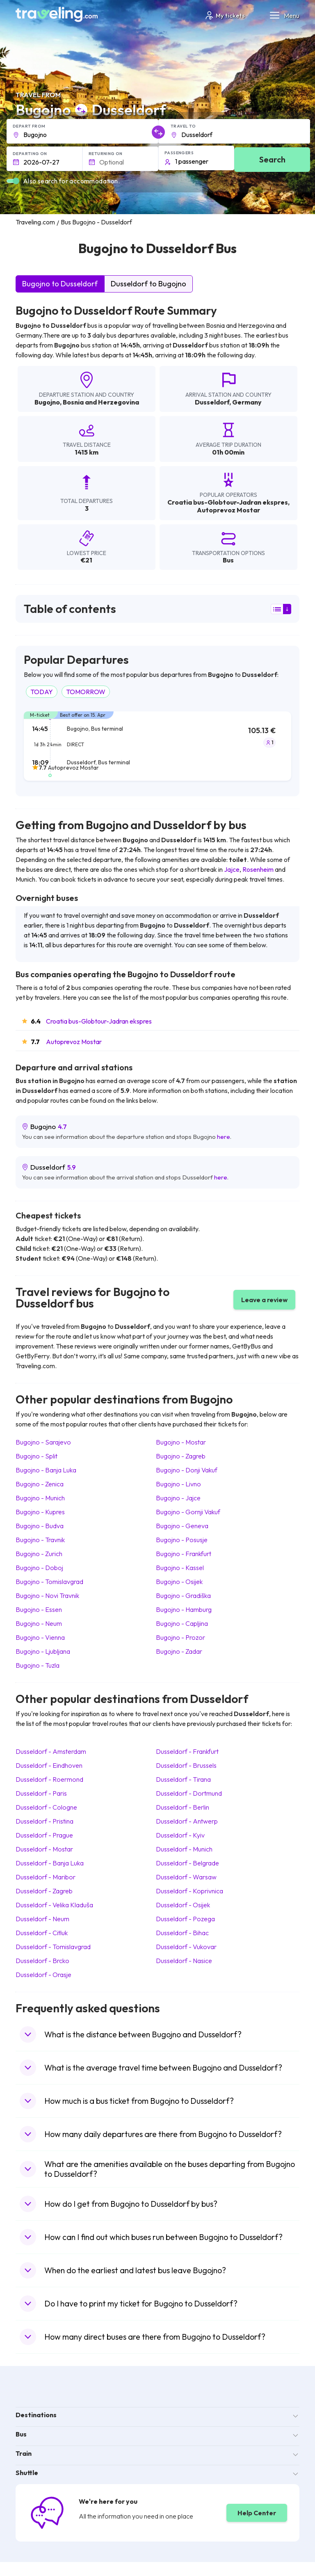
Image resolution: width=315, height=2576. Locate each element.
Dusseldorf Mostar (44, 1849)
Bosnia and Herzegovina (101, 402)
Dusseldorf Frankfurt (187, 1751)
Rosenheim (258, 869)
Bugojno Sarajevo (43, 1442)
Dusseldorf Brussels (186, 1765)
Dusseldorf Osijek (183, 1905)
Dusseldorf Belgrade (187, 1863)
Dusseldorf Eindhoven (49, 1765)
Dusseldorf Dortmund (189, 1793)
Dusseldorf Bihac (182, 1933)
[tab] (157, 750)
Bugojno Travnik (40, 1540)
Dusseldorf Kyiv (180, 1835)
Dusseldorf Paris (41, 1793)
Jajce (232, 869)
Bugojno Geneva (182, 1526)
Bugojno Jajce (178, 1498)
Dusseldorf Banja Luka (50, 1863)
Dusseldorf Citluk (42, 1933)
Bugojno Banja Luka (46, 1470)
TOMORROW (85, 692)
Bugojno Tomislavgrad (49, 1581)
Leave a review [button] (264, 1300)
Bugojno (47, 402)
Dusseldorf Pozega (185, 1919)
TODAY (41, 692)
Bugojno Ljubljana (43, 1651)
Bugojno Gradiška (183, 1595)
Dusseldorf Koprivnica (189, 1891)
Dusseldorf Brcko (42, 1961)
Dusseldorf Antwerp (187, 1821)
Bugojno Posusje (182, 1540)
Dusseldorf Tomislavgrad (53, 1947)
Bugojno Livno (178, 1484)
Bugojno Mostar (181, 1442)
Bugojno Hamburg (184, 1609)
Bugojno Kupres (40, 1512)
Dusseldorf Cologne (46, 1807)
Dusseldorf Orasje (43, 1974)
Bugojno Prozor (180, 1637)
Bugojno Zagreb (180, 1456)
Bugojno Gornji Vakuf (188, 1512)
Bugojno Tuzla (37, 1665)
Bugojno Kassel (180, 1567)
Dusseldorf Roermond (49, 1779)
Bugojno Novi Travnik (47, 1595)
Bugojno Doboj (39, 1567)
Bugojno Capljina (182, 1623)
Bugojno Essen (39, 1609)
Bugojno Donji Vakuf (186, 1470)
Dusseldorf (212, 402)
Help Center (256, 2513)
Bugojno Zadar (179, 1651)
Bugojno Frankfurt (183, 1554)
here (223, 1137)
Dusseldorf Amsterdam (51, 1751)
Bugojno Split (36, 1456)
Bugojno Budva (40, 1526)
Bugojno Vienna (40, 1637)
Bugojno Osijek (179, 1581)
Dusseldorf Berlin (182, 1807)
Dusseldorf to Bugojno (148, 283)
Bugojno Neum (39, 1623)
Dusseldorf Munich (184, 1849)
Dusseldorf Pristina (44, 1821)
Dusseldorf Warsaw (186, 1877)
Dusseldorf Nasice (184, 1961)
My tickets (224, 15)
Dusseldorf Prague (44, 1835)
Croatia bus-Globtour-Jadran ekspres (99, 1021)
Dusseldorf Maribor (45, 1877)
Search (272, 159)
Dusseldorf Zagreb (44, 1891)
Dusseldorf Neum (42, 1919)
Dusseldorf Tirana (183, 1779)
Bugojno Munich (40, 1498)
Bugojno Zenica (40, 1484)
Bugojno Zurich (39, 1554)
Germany (247, 402)
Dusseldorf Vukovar (186, 1947)
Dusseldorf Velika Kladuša (54, 1905)
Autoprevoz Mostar (74, 1042)
